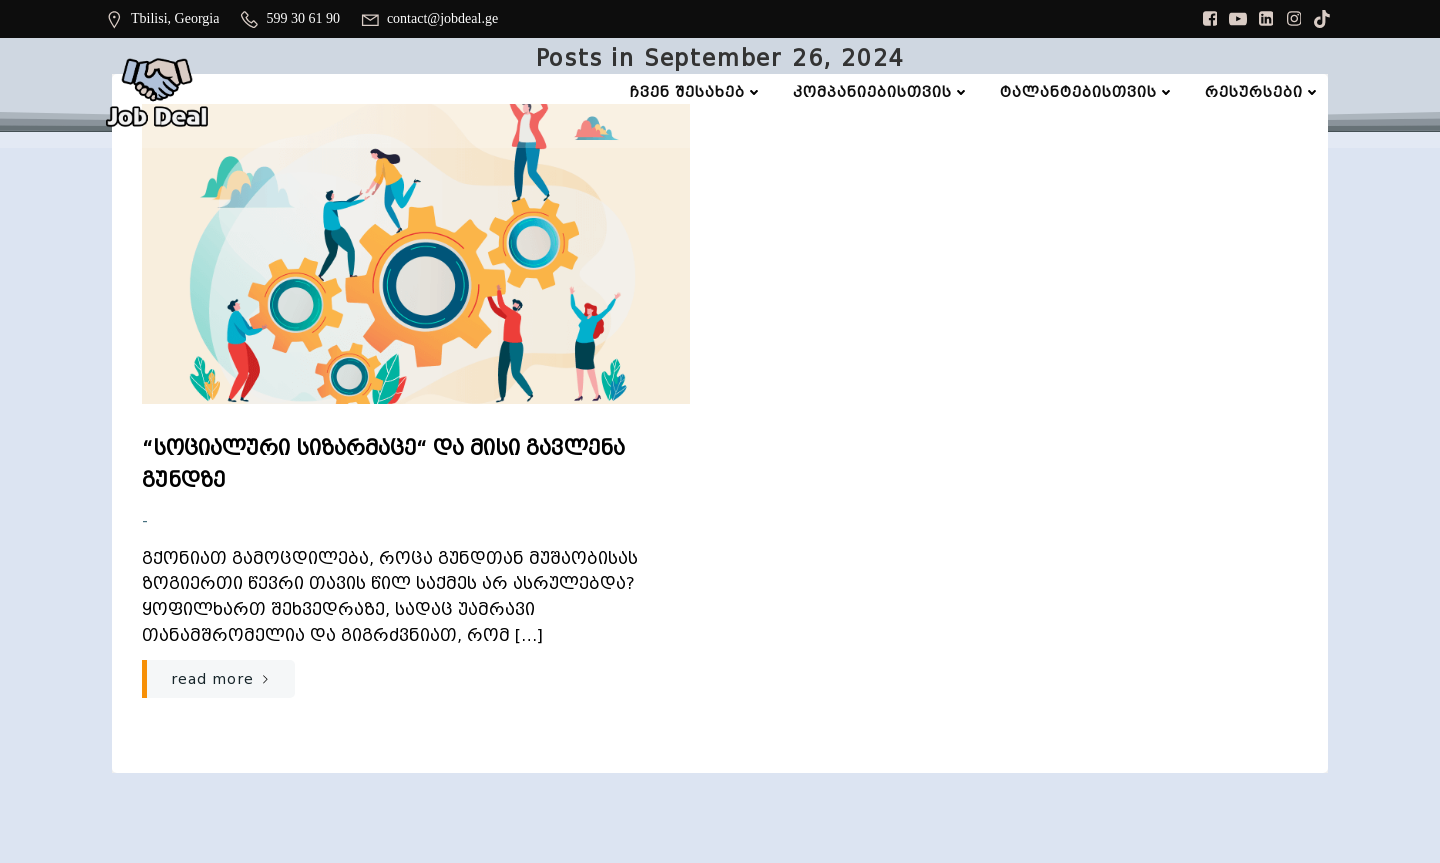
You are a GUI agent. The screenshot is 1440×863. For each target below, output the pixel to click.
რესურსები (1263, 92)
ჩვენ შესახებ (696, 92)
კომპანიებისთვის (881, 92)
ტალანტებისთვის (1087, 92)
